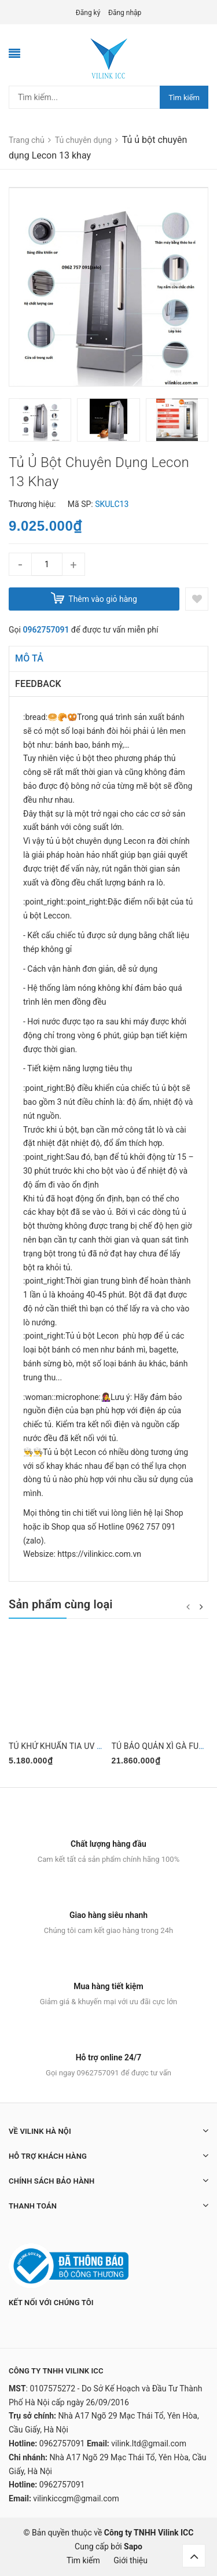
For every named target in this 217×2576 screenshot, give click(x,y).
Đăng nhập (124, 13)
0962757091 (46, 629)
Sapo (133, 2546)
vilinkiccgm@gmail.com (76, 2498)
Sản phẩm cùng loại (61, 1604)
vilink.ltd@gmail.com (148, 2443)
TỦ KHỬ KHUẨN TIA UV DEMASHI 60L (78, 1746)
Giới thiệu (130, 2560)
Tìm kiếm (184, 97)
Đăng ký (88, 13)
